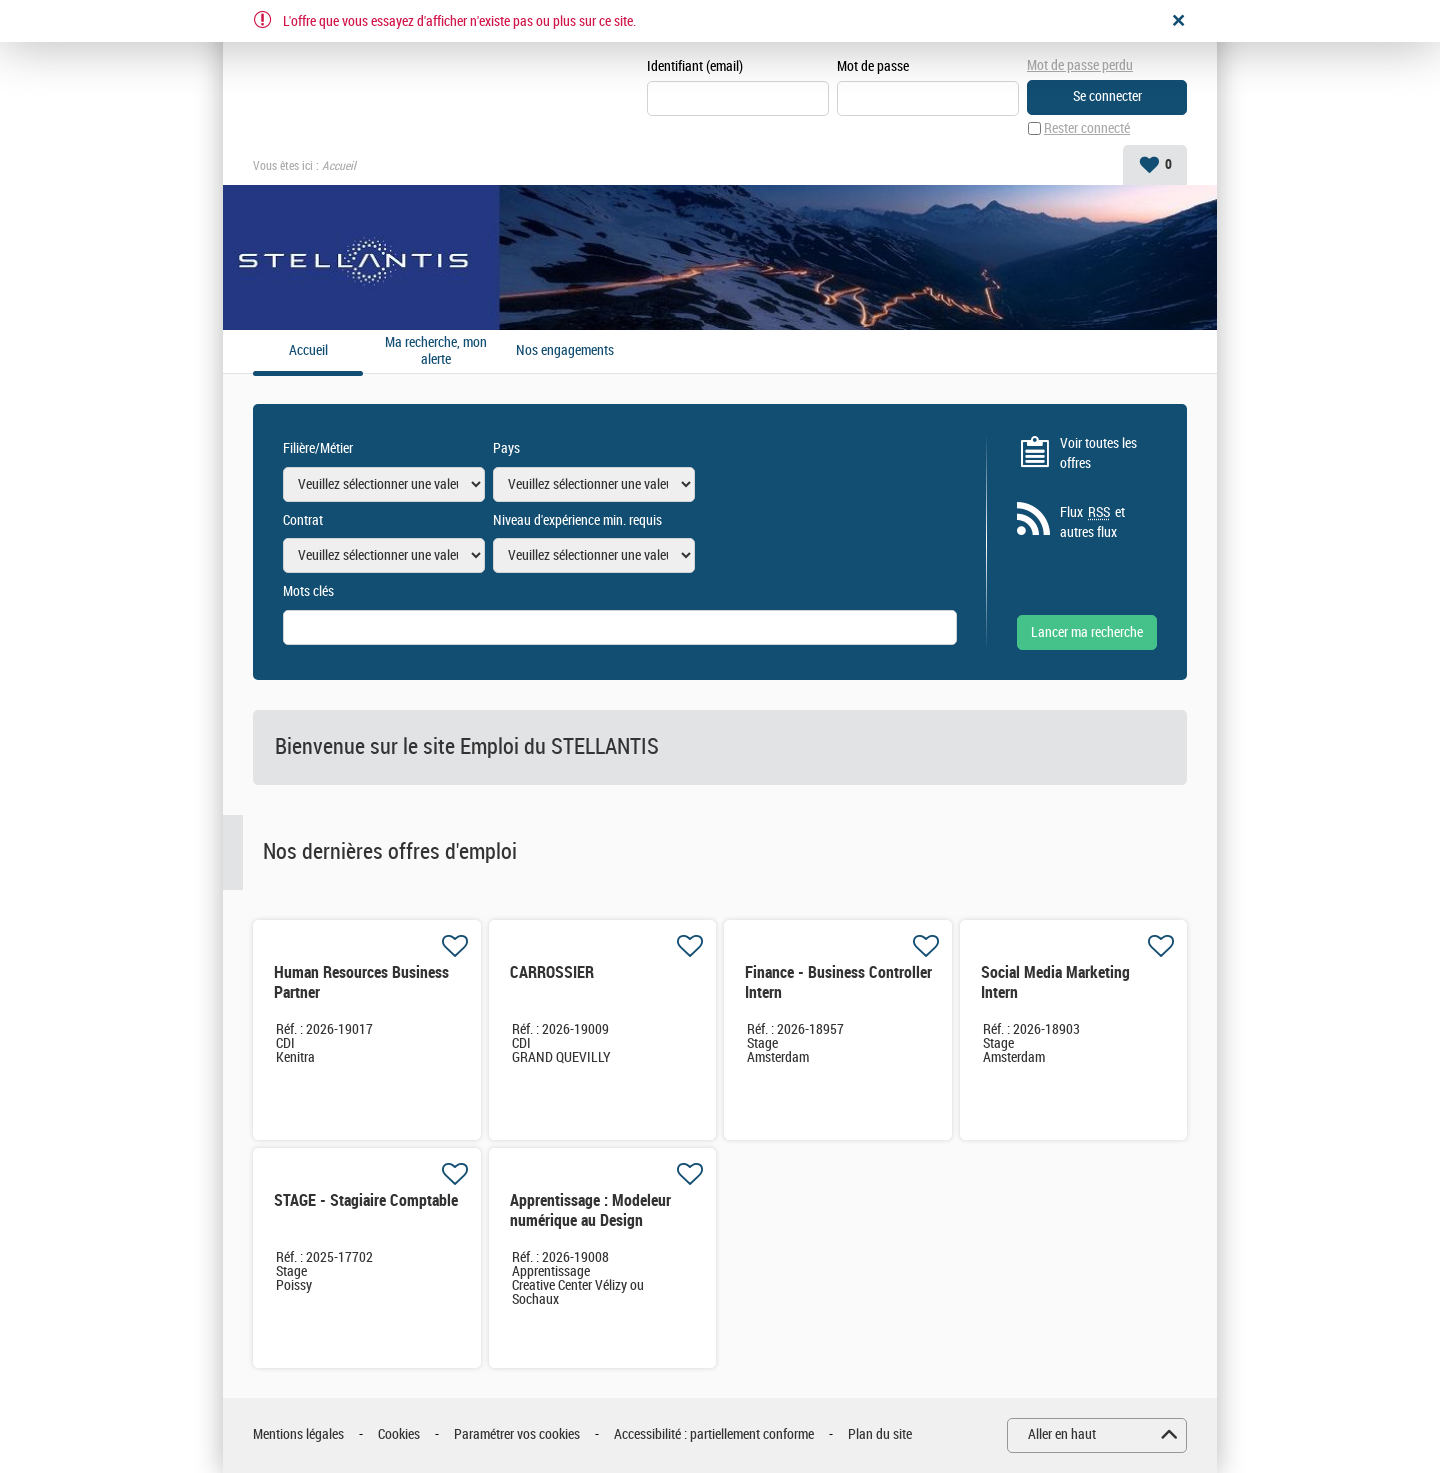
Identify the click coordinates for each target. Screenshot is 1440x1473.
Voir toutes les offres (1098, 453)
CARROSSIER (552, 972)
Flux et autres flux (1092, 522)
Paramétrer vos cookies (517, 1434)
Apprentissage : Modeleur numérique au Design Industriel (590, 1220)
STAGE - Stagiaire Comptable (366, 1200)
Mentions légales (298, 1434)
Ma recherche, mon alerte (436, 351)
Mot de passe (873, 66)
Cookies (399, 1434)
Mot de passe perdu (1080, 65)
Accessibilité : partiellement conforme (714, 1434)
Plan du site (880, 1434)
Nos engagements (565, 351)
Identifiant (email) (695, 66)
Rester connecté (1087, 128)
